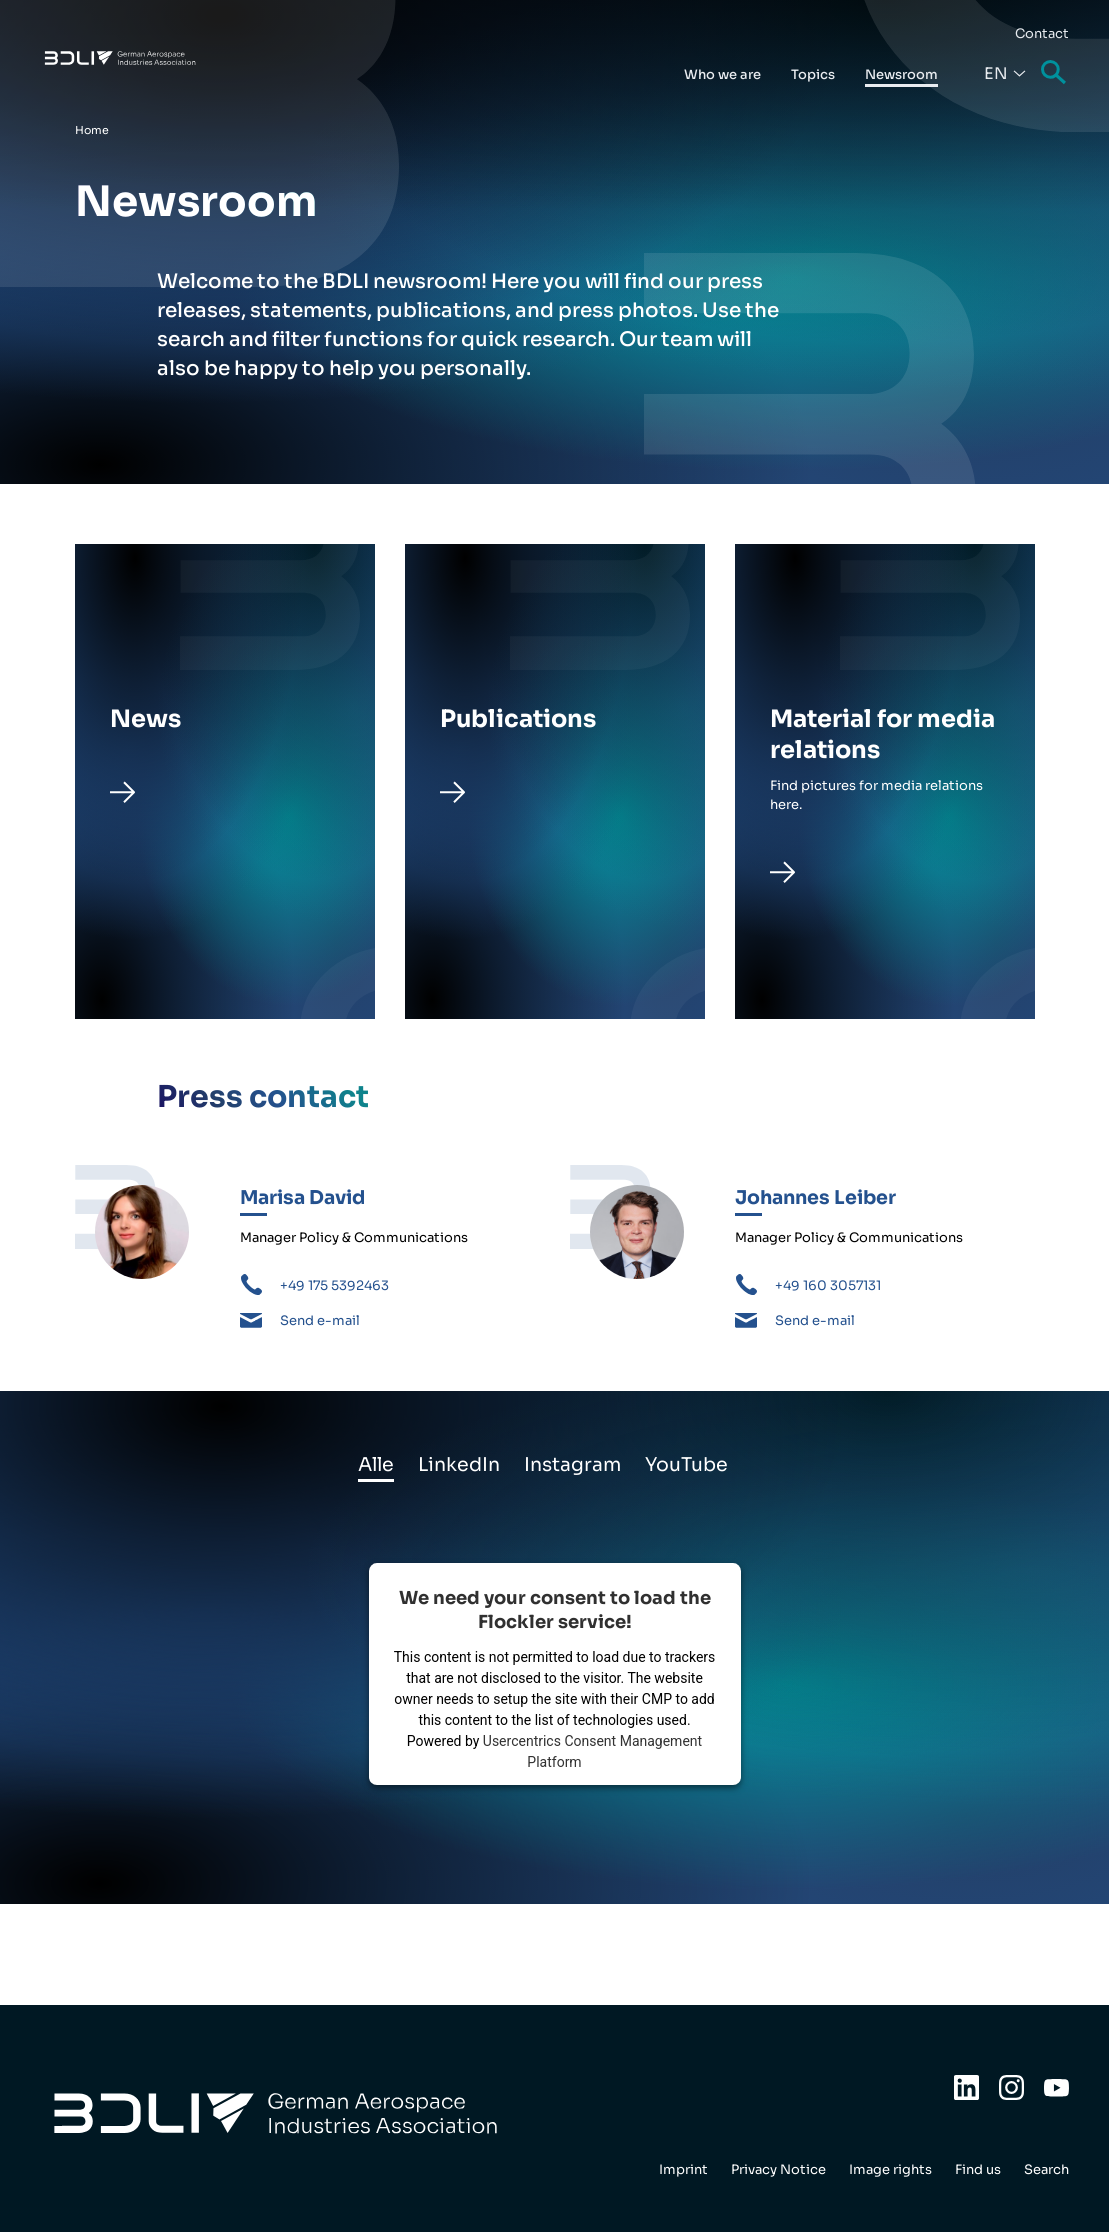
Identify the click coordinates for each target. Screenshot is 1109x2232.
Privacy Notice (778, 2169)
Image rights (890, 2169)
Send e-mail (320, 1320)
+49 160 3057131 (828, 1285)
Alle (376, 1465)
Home (92, 130)
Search (1055, 73)
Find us (978, 2169)
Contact (1042, 33)
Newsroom (901, 74)
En (996, 73)
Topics (813, 74)
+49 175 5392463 (334, 1285)
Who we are (722, 74)
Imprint (683, 2169)
